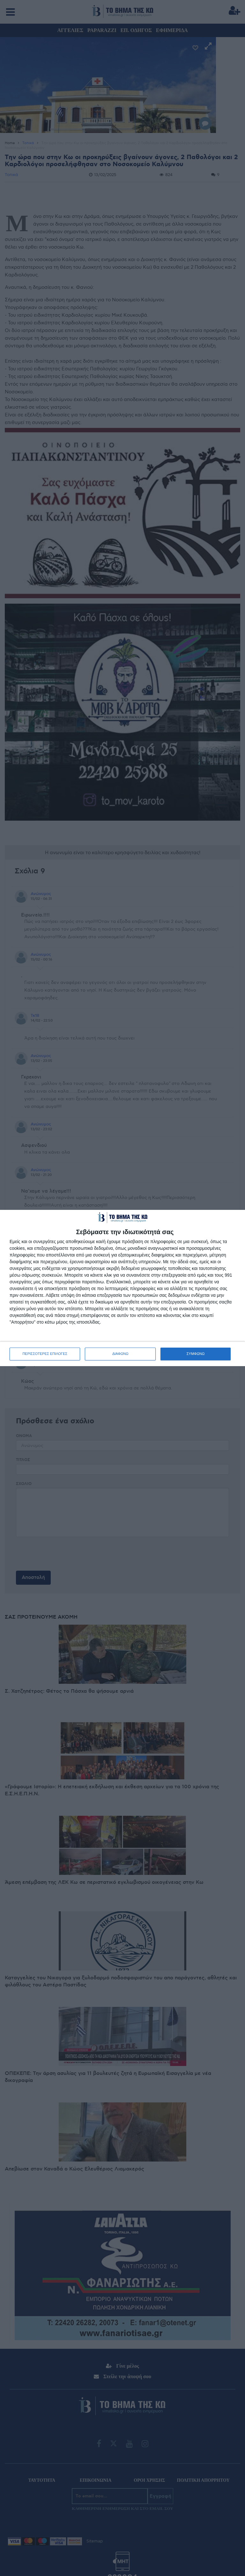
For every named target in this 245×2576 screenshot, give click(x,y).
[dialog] (122, 1288)
